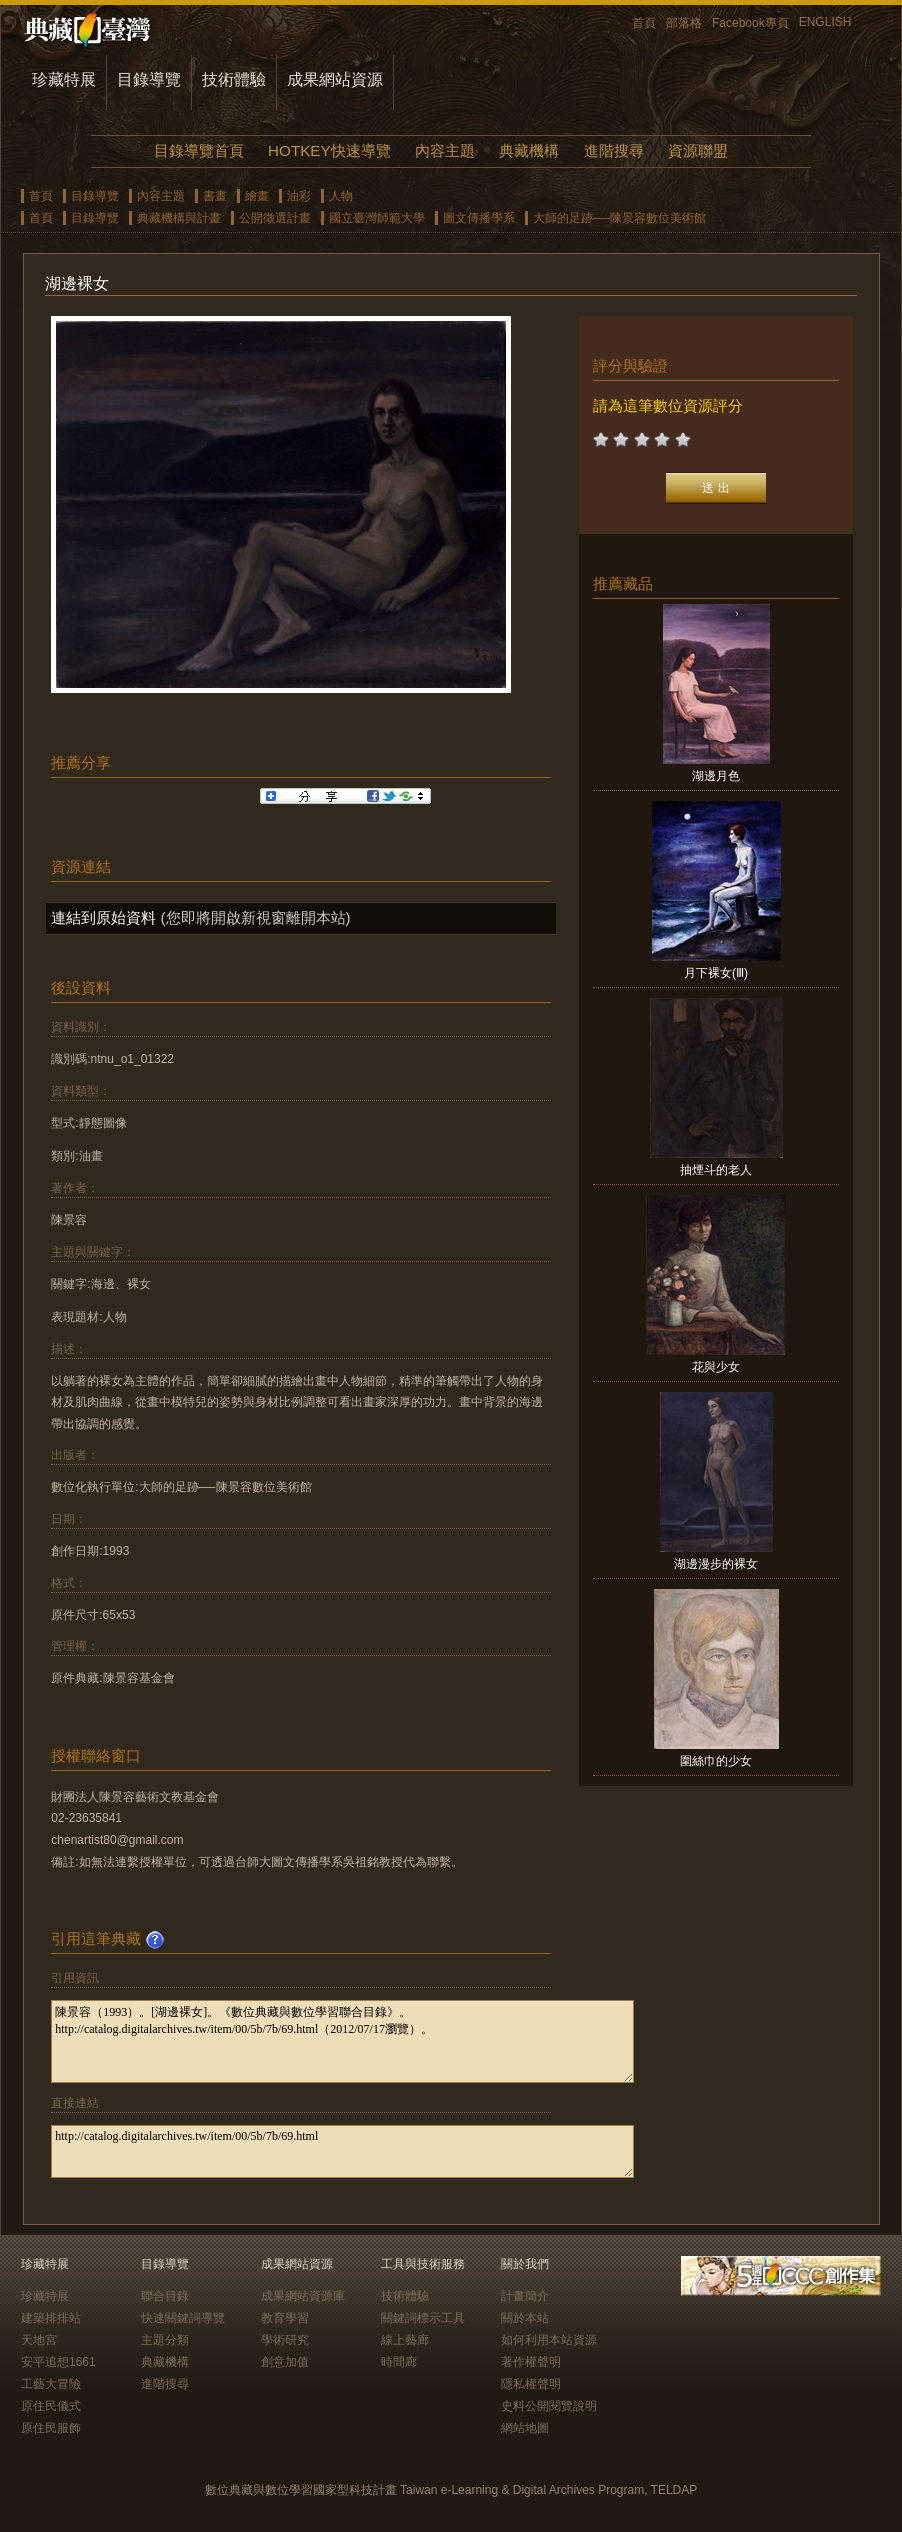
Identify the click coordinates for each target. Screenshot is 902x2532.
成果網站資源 (335, 79)
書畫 (215, 196)
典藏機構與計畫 (179, 218)
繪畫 (257, 196)
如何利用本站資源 (549, 2340)
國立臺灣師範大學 (377, 218)
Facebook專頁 (750, 23)
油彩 (299, 196)
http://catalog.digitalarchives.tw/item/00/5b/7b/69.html (342, 2151)
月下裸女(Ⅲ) (716, 973)
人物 (341, 196)
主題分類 (165, 2340)
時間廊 (399, 2362)
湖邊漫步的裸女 (716, 1564)
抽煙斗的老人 (716, 1170)
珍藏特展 (64, 79)
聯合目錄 (165, 2296)
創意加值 (285, 2362)
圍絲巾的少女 (716, 1761)
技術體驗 (234, 79)
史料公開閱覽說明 (549, 2406)
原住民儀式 (51, 2406)
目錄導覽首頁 (199, 150)
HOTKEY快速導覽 (329, 150)
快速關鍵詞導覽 (183, 2318)
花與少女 (716, 1367)
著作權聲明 (531, 2362)
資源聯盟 (698, 150)
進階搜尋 (614, 150)
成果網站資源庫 (303, 2296)
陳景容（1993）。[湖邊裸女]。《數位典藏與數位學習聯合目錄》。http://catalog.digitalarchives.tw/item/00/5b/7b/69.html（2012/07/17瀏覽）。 (342, 2041)
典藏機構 (529, 150)
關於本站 (525, 2318)
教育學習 (285, 2318)
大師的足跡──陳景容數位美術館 (619, 218)
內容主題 (445, 150)
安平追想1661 (58, 2362)
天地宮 (39, 2340)
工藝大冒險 (51, 2384)
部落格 (684, 23)
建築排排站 (51, 2318)
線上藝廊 (405, 2340)
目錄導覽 (149, 79)
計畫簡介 (525, 2296)
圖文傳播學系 (479, 218)
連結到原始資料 (103, 917)
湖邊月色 (716, 776)
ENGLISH (825, 22)
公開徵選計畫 (275, 218)
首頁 (644, 23)
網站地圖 (525, 2428)
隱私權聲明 (531, 2384)
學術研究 (285, 2340)
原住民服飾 (51, 2428)
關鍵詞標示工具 (423, 2318)
